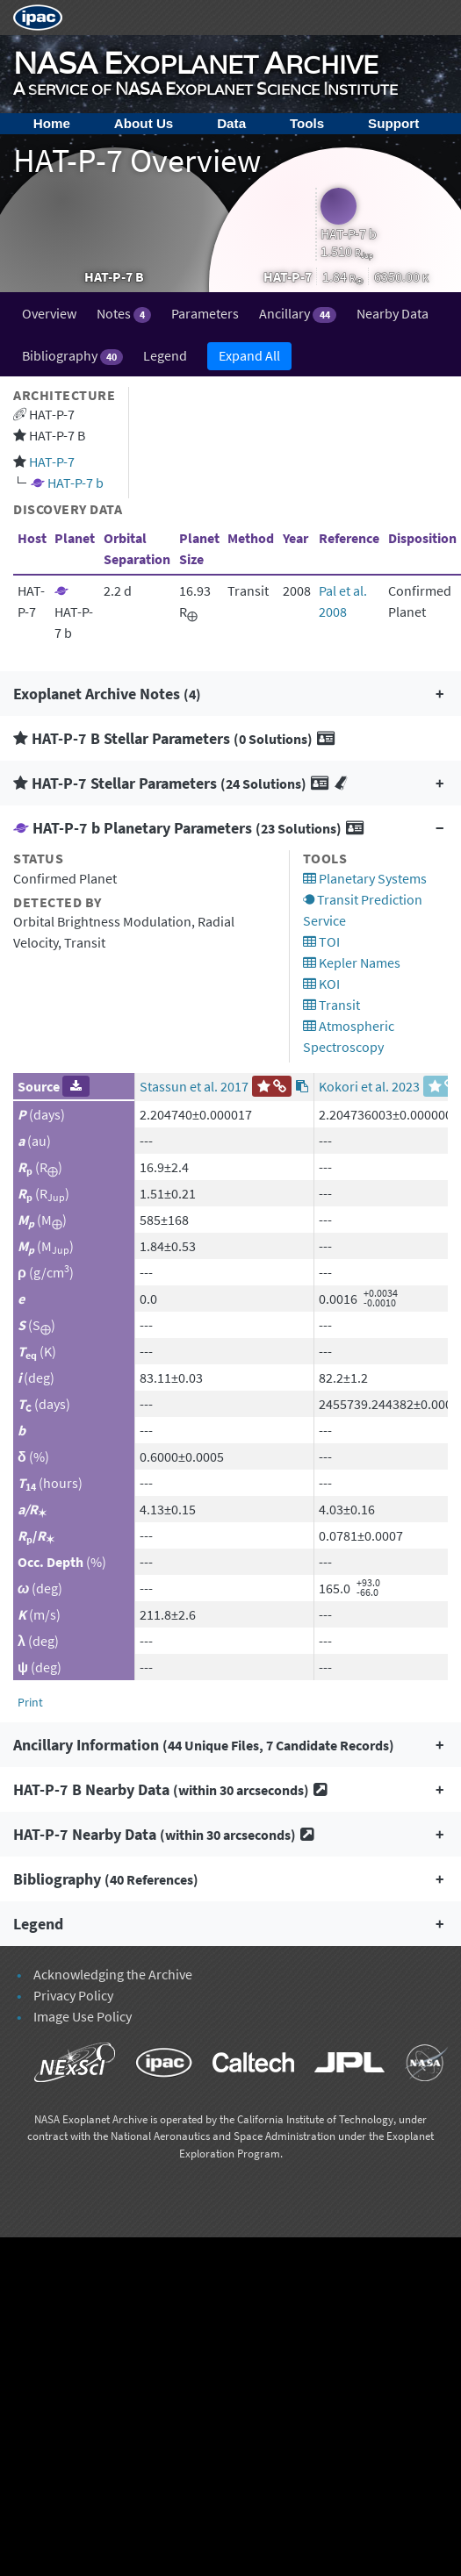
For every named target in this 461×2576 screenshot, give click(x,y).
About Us (144, 123)
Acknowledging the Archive (112, 1974)
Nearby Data (393, 313)
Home (51, 123)
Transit (331, 1004)
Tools (307, 123)
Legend (165, 355)
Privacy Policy (73, 1995)
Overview (49, 313)
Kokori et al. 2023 (369, 1086)
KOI (321, 983)
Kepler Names (351, 962)
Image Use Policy (82, 2016)
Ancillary (297, 313)
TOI (321, 941)
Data (231, 123)
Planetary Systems (365, 878)
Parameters (205, 313)
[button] (230, 693)
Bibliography (72, 356)
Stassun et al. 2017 (194, 1086)
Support (393, 123)
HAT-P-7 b (75, 482)
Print (30, 1702)
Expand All (249, 355)
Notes (124, 313)
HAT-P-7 (52, 461)
